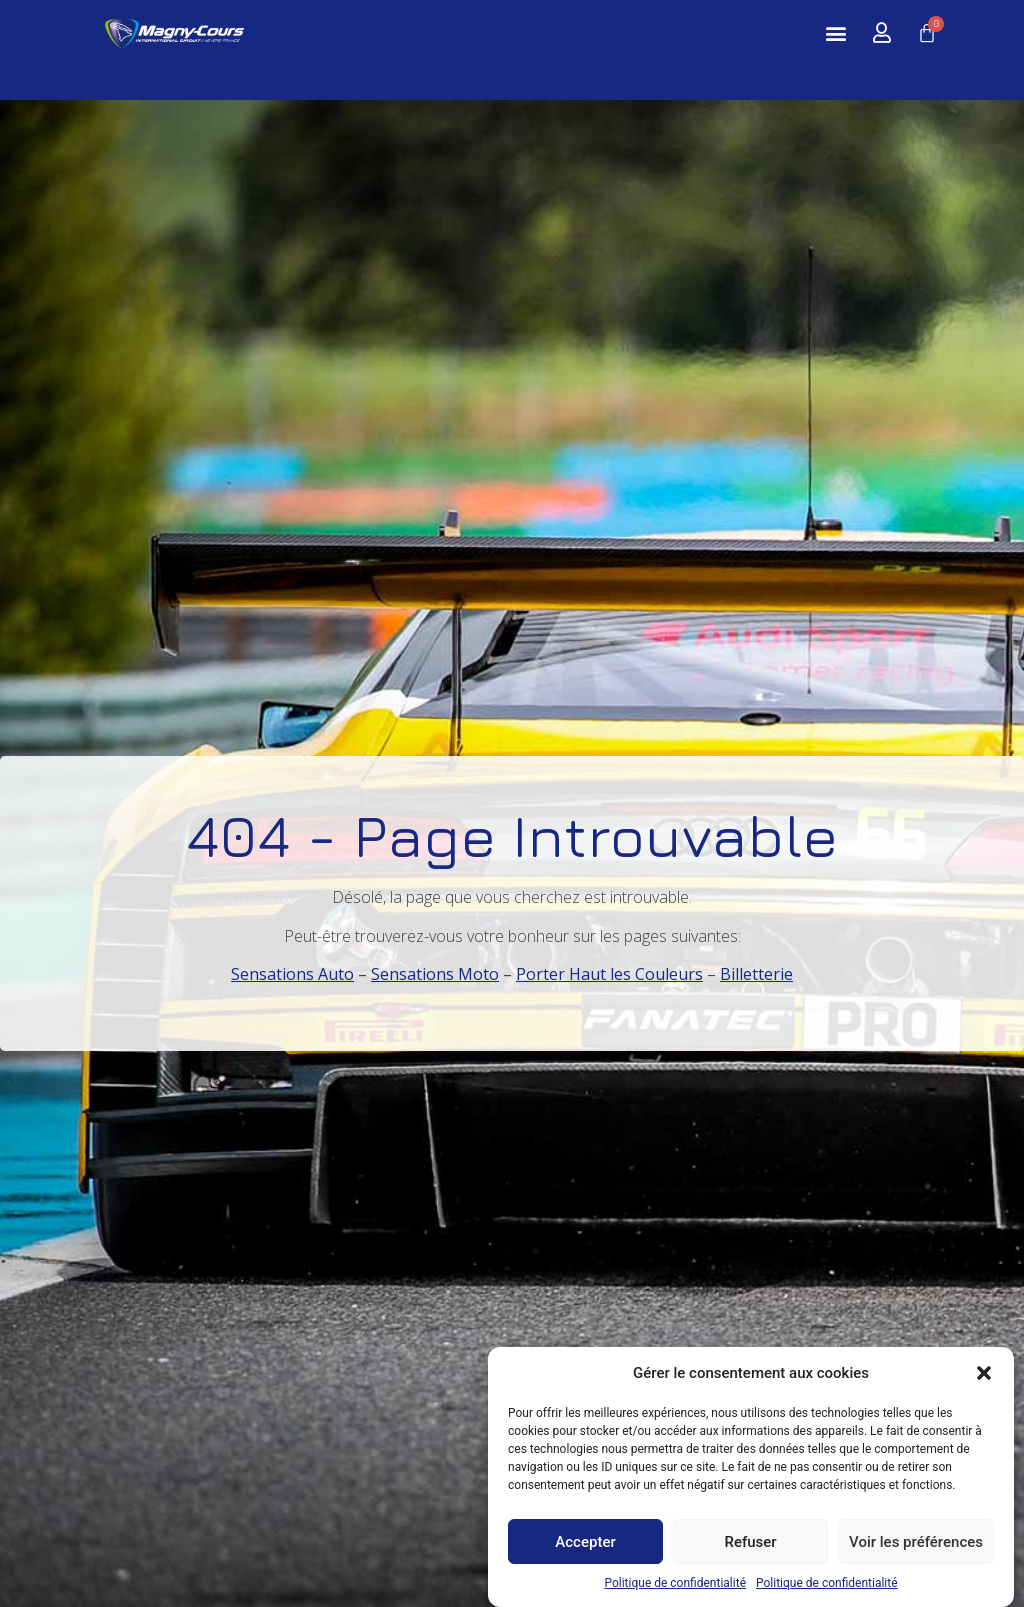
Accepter (585, 1548)
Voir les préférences (916, 1548)
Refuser (750, 1548)
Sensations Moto (435, 974)
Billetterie (756, 974)
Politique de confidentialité (675, 1589)
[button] (984, 1379)
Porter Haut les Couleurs (609, 974)
